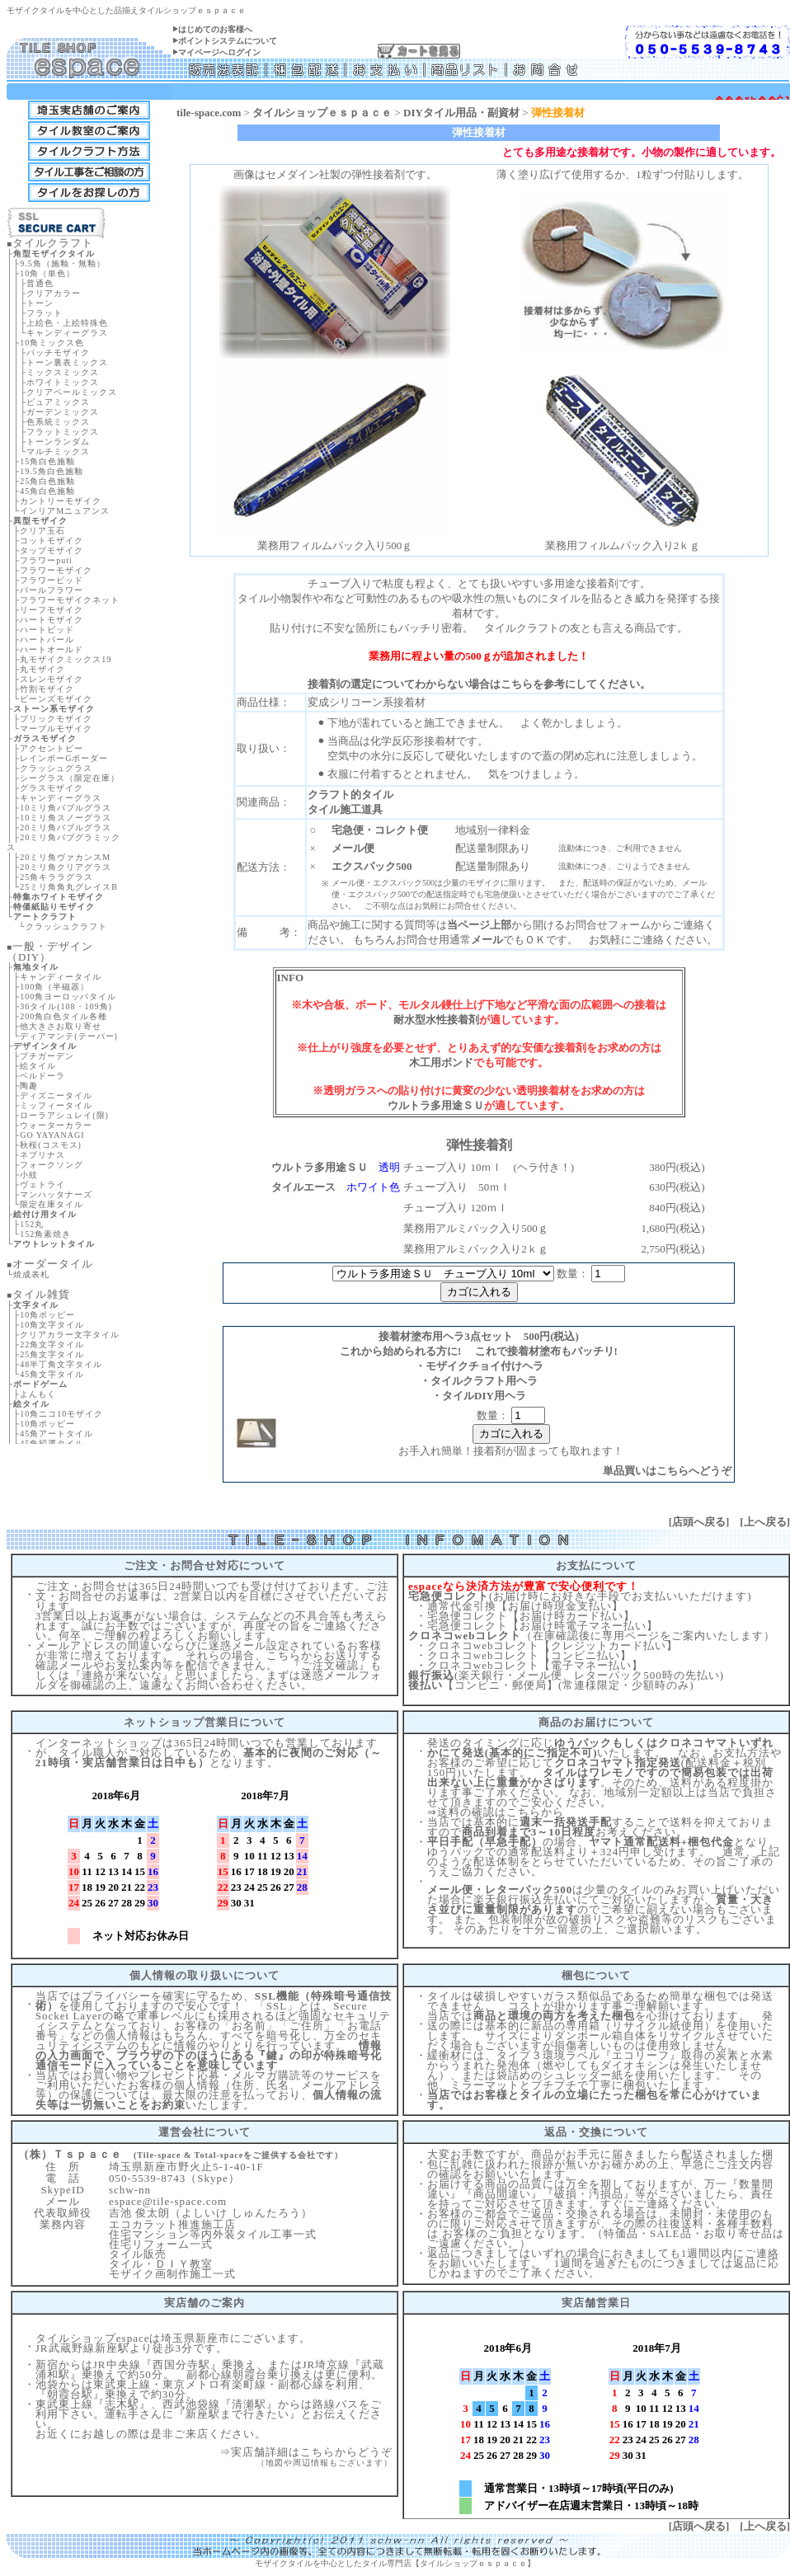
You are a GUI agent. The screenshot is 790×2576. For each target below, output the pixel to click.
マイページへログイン (219, 52)
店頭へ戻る (699, 1522)
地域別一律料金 (492, 830)
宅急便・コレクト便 (380, 830)
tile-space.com (208, 112)
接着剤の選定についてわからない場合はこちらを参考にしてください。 (479, 684)
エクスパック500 (372, 866)
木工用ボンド (441, 1062)
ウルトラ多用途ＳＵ (436, 1105)
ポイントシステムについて (227, 40)
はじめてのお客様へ (215, 29)
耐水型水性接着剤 (436, 1019)
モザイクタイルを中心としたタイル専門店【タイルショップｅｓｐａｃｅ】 (395, 2563)
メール (487, 939)
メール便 (353, 848)
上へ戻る (765, 1522)
